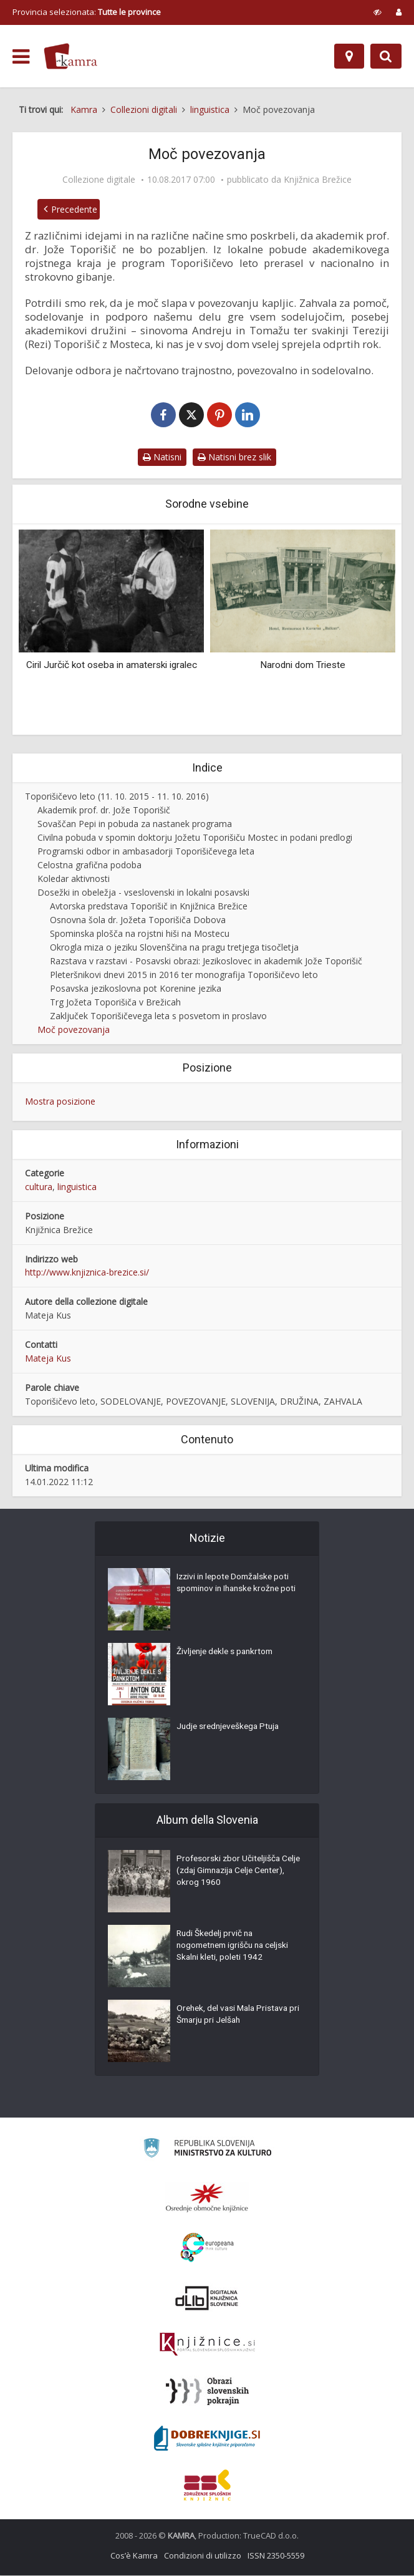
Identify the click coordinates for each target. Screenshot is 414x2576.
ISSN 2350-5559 (276, 2556)
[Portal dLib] (207, 2298)
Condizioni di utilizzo (202, 2556)
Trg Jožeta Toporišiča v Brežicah (115, 1003)
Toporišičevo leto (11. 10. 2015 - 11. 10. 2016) (117, 797)
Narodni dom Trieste (302, 666)
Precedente (71, 209)
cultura (38, 1187)
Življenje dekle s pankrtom (227, 1653)
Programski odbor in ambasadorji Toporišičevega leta (145, 852)
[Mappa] (349, 56)
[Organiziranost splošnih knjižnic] (207, 2198)
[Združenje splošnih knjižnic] (207, 2485)
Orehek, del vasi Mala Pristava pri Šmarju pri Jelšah (235, 2016)
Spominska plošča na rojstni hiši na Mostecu (139, 934)
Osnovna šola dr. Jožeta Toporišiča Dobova (138, 920)
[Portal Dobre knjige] (207, 2438)
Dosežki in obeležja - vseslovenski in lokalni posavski (143, 893)
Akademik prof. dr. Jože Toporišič (103, 810)
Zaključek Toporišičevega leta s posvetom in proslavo (158, 1016)
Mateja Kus (48, 1359)
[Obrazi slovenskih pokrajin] (207, 2392)
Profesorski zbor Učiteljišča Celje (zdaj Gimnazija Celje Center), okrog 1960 (229, 1872)
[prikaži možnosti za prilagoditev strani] (377, 11)
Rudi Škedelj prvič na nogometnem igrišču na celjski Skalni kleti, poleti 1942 (236, 1947)
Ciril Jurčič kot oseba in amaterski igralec (111, 666)
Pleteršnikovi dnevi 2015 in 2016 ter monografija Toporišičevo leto (184, 975)
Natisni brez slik (234, 457)
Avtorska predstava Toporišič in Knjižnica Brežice (149, 907)
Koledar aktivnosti (73, 879)
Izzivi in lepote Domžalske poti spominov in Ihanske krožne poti (235, 1590)
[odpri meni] (20, 57)
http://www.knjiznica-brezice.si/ (87, 1273)
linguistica (77, 1187)
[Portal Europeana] (207, 2248)
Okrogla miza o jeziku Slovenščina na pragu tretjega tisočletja (174, 948)
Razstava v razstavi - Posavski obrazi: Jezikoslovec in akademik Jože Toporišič (206, 961)
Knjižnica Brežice (318, 179)
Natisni (162, 457)
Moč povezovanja (73, 1030)
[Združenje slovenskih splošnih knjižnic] (207, 2345)
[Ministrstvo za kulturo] (207, 2150)
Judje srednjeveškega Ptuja (230, 1728)
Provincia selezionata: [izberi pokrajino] (86, 11)
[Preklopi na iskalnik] (386, 56)
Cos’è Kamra (134, 2556)
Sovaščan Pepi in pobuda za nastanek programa (134, 824)
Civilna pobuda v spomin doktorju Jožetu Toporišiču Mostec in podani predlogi (194, 838)
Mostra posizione (60, 1102)
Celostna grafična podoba (89, 865)
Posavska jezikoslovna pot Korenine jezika (135, 989)
